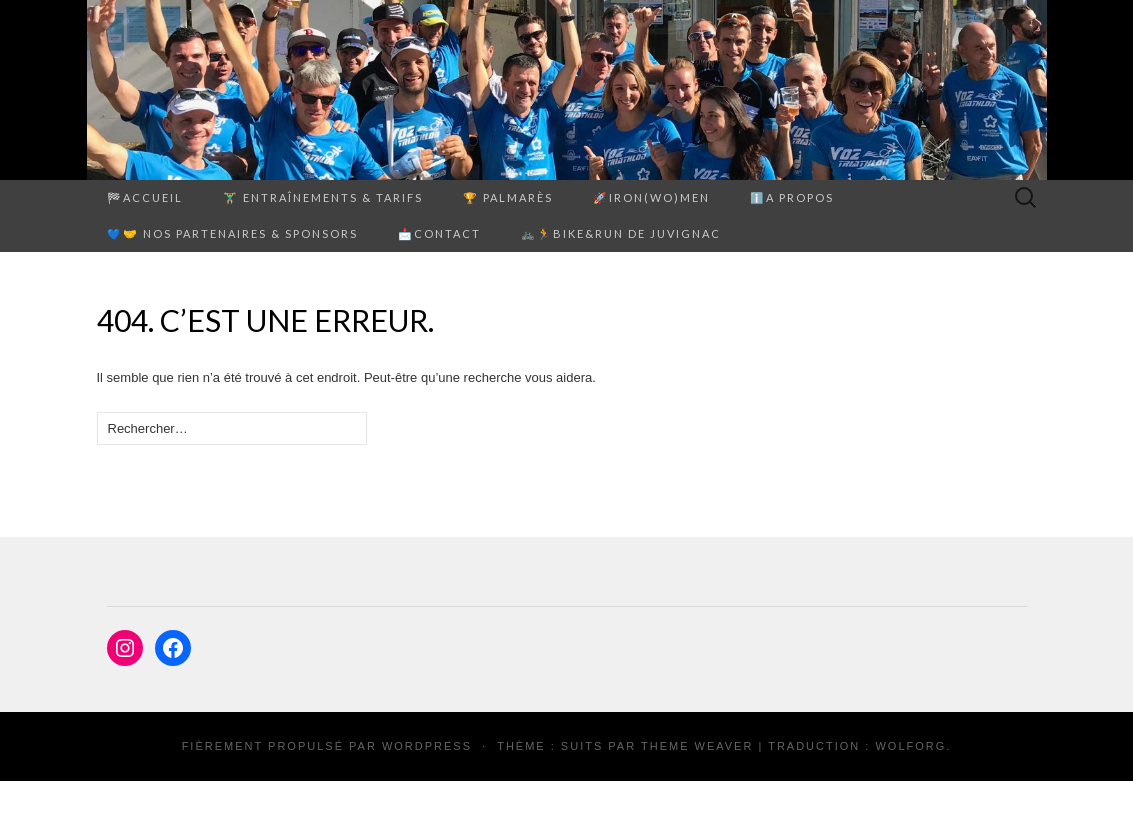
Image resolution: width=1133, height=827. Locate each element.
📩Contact (439, 233)
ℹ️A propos (792, 197)
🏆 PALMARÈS (508, 197)
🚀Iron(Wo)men (651, 197)
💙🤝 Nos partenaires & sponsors (232, 233)
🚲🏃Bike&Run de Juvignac (621, 233)
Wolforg (910, 746)
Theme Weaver (697, 746)
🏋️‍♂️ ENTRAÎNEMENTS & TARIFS (323, 197)
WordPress (427, 746)
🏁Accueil (145, 197)
